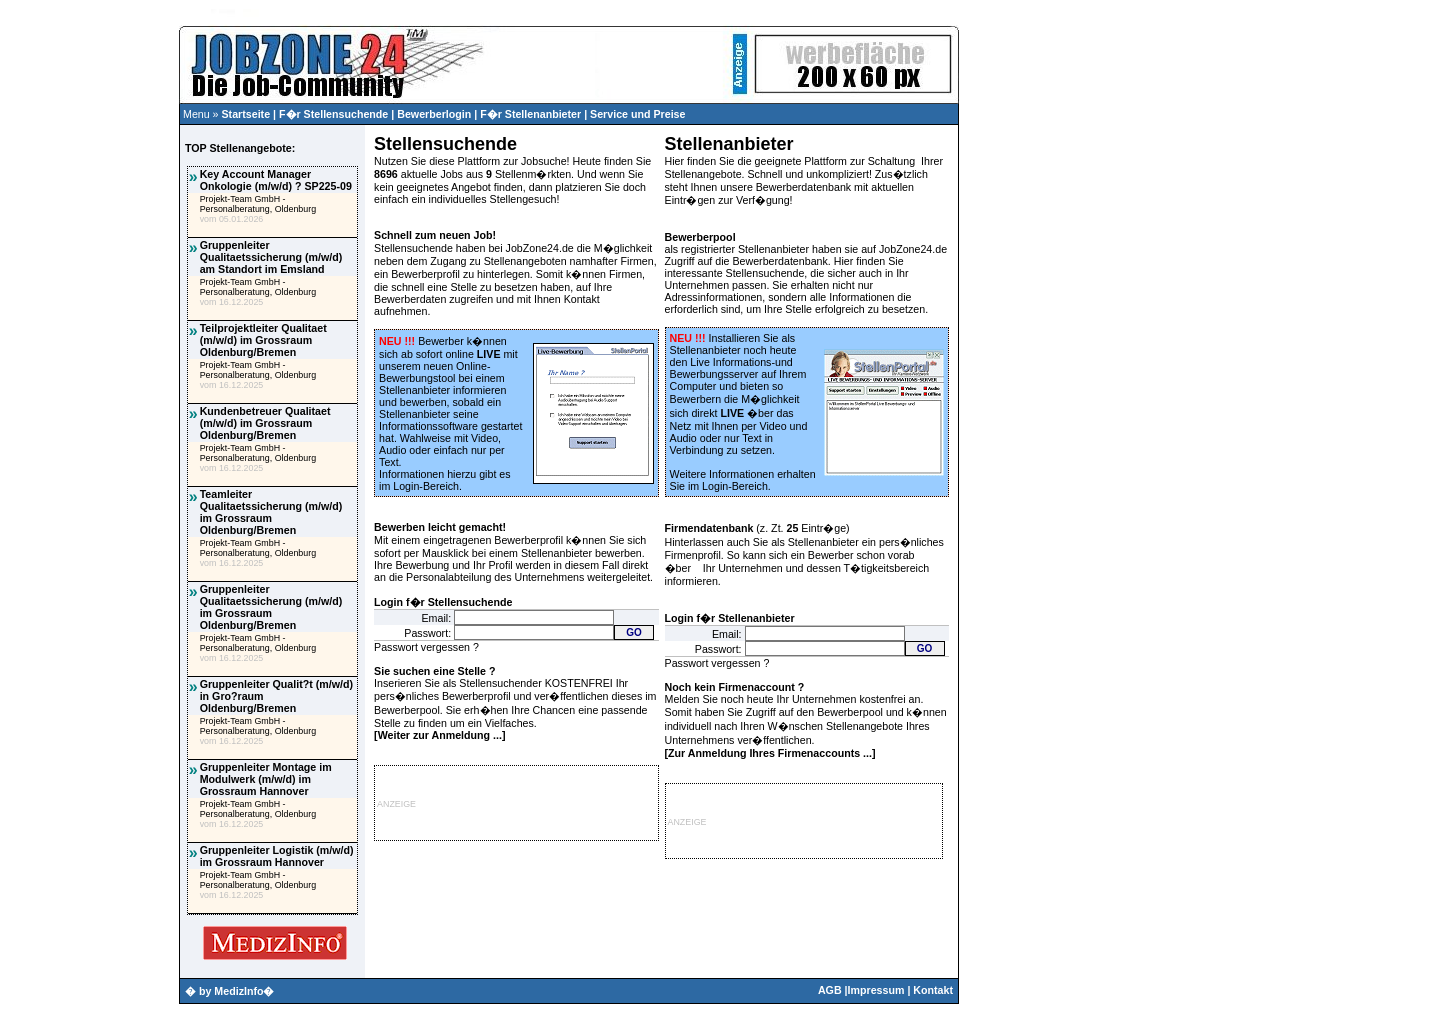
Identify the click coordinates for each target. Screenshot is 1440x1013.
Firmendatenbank (709, 528)
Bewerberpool (700, 237)
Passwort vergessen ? (426, 647)
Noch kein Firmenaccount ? (735, 687)
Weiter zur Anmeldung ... (440, 735)
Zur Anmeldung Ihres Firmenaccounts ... (770, 753)
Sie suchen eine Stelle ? (434, 671)
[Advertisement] (89, 406)
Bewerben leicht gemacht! (440, 527)
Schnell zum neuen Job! (435, 235)
